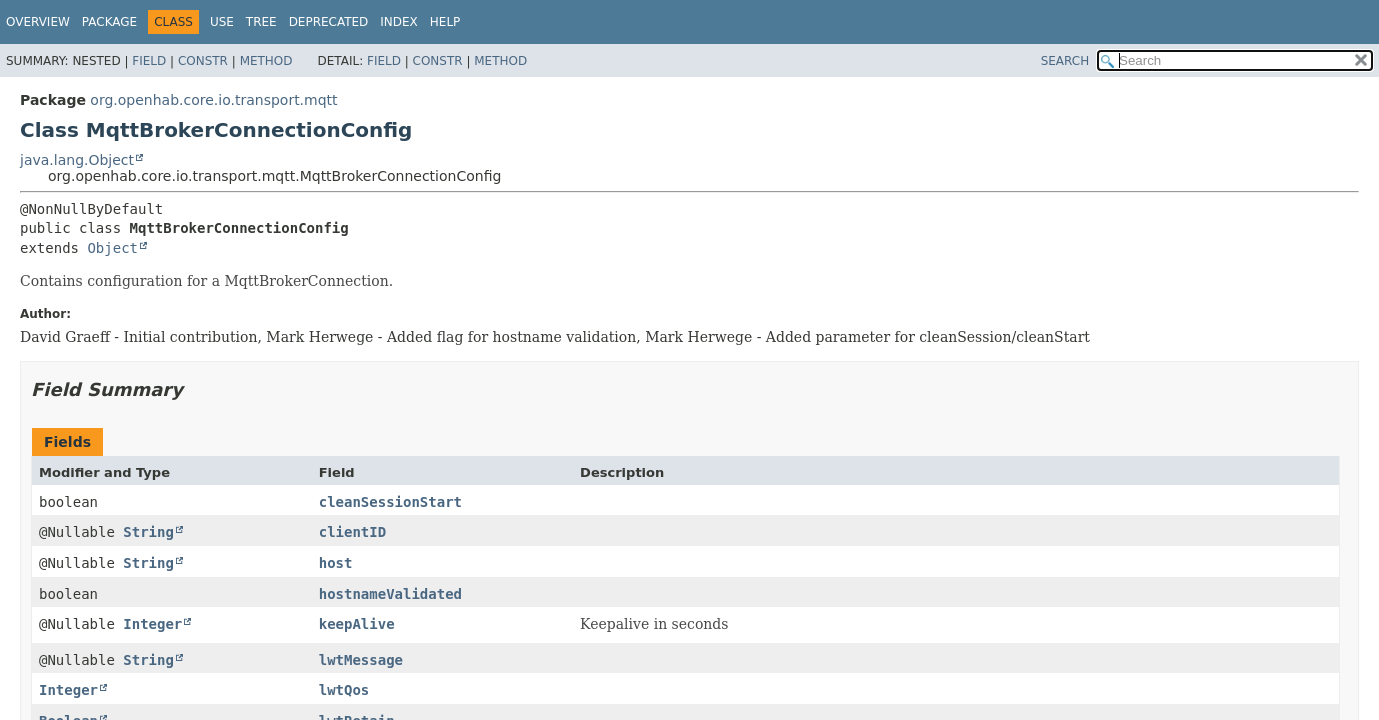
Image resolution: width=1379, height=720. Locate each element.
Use (222, 22)
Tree (261, 22)
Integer (152, 624)
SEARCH (1065, 61)
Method (266, 61)
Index (399, 22)
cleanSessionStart (390, 502)
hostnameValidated (390, 594)
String (148, 532)
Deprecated (329, 22)
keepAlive (357, 624)
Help (445, 22)
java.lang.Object (77, 160)
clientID (352, 532)
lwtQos (344, 690)
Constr (203, 61)
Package (109, 22)
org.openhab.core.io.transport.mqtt (213, 100)
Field (149, 61)
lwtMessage (361, 660)
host (336, 563)
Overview (38, 22)
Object (112, 248)
